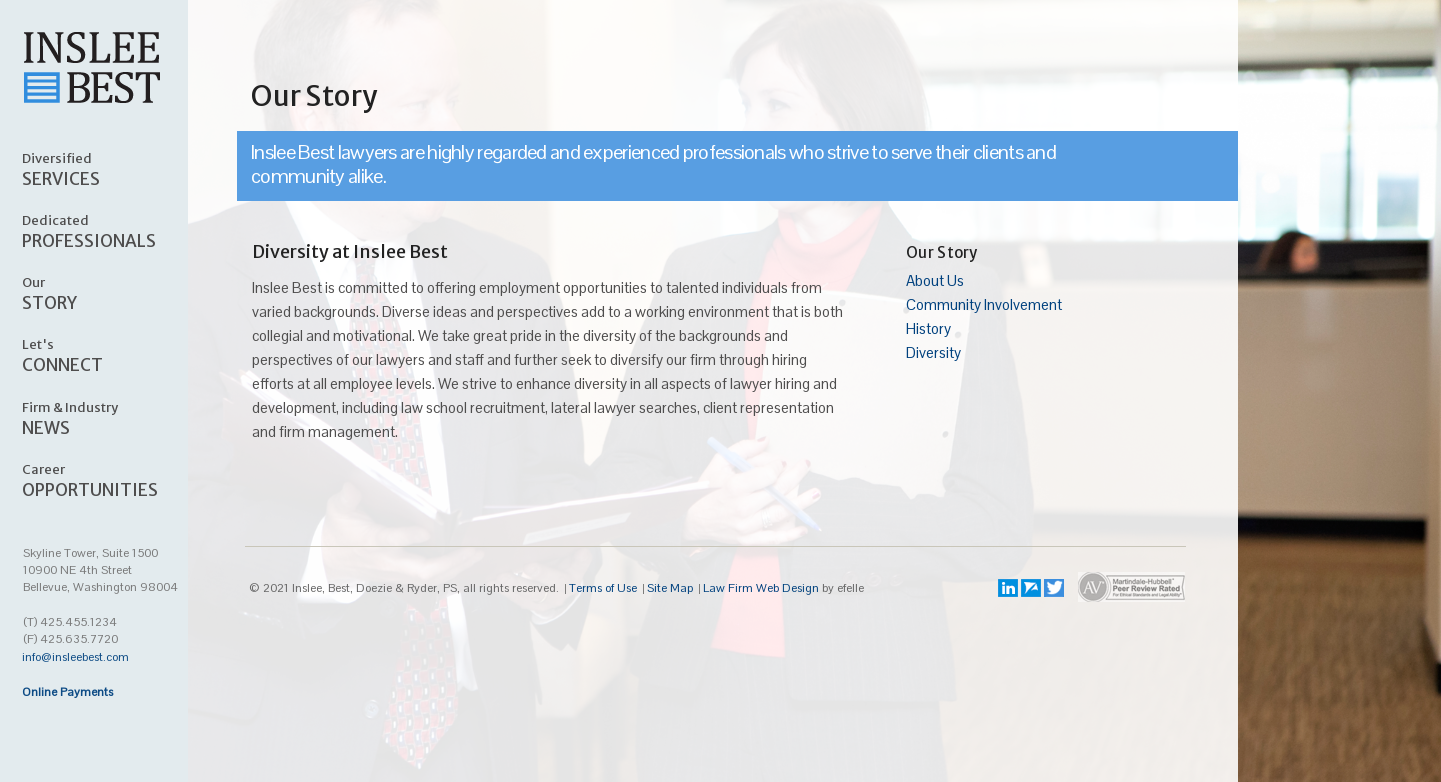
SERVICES (116, 169)
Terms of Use (603, 588)
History (928, 328)
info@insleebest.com (75, 657)
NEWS (116, 418)
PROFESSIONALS (116, 231)
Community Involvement (984, 304)
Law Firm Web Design (761, 588)
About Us (935, 280)
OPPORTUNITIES (116, 480)
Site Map (670, 588)
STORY (116, 293)
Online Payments (67, 692)
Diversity (933, 352)
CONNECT (116, 355)
